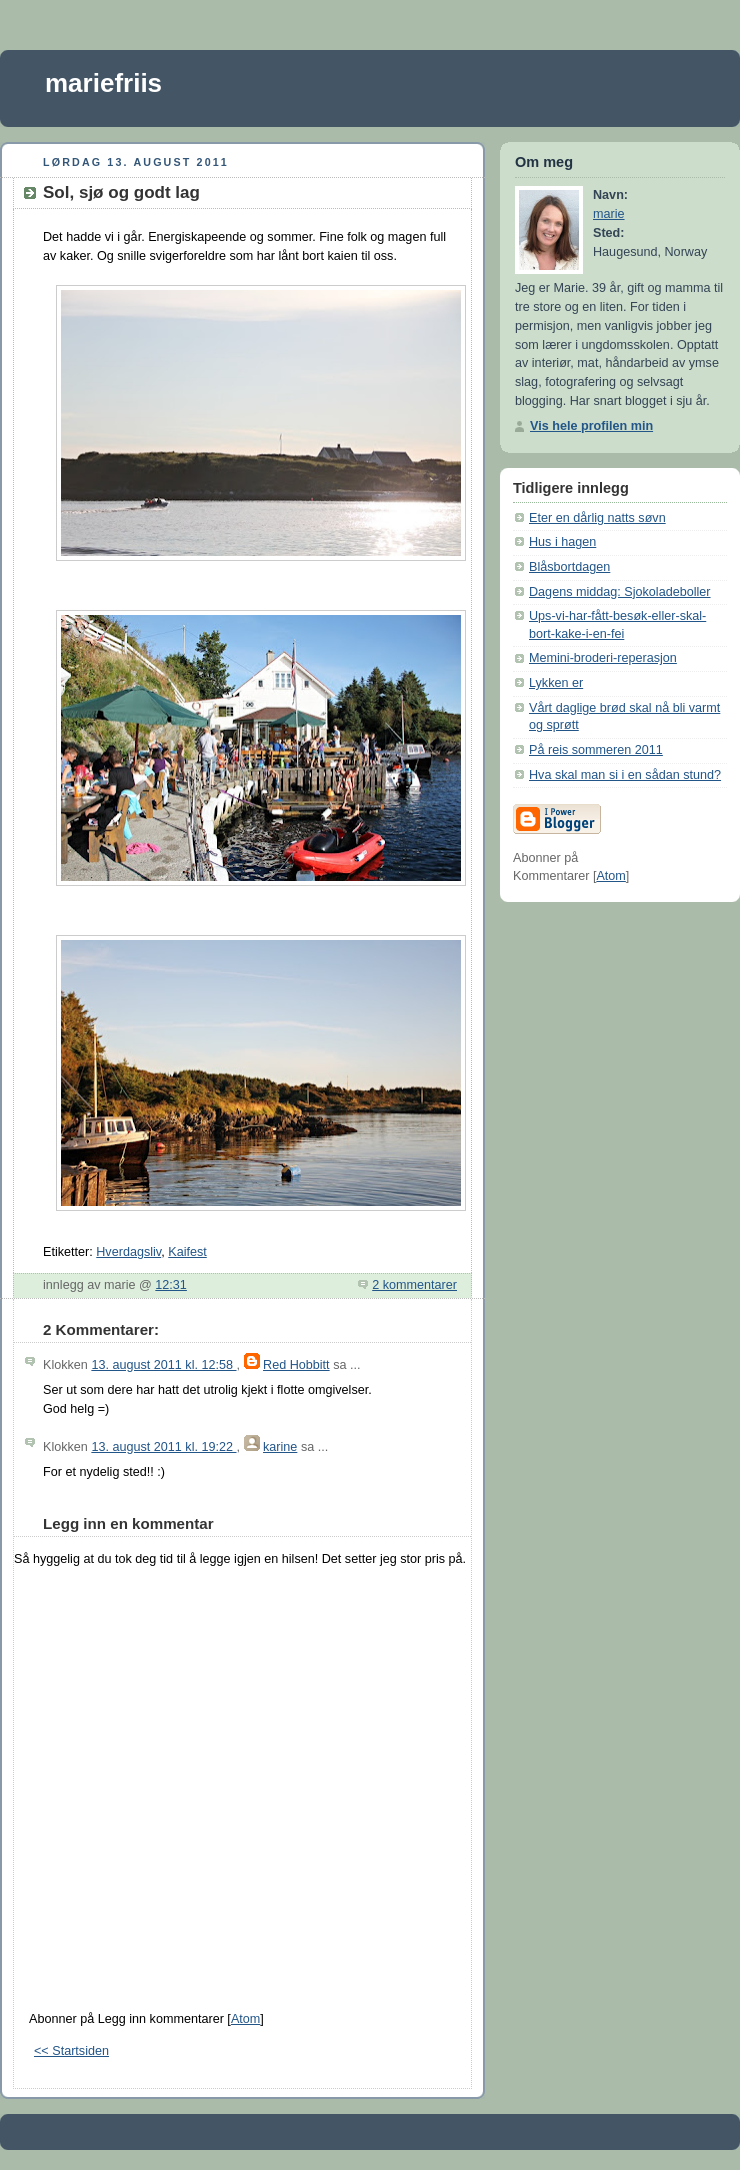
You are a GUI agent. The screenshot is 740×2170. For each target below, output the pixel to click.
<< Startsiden (71, 2051)
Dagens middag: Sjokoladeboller (620, 592)
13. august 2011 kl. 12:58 (163, 1365)
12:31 (171, 1285)
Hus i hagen (562, 542)
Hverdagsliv (128, 1252)
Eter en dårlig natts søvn (597, 518)
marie (609, 214)
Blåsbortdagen (569, 567)
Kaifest (187, 1252)
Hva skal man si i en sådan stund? (625, 775)
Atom (245, 2019)
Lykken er (556, 683)
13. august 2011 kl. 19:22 (163, 1447)
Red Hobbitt (296, 1365)
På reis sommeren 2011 (596, 750)
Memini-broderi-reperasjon (603, 658)
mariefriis (103, 83)
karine (280, 1447)
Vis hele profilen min (591, 426)
